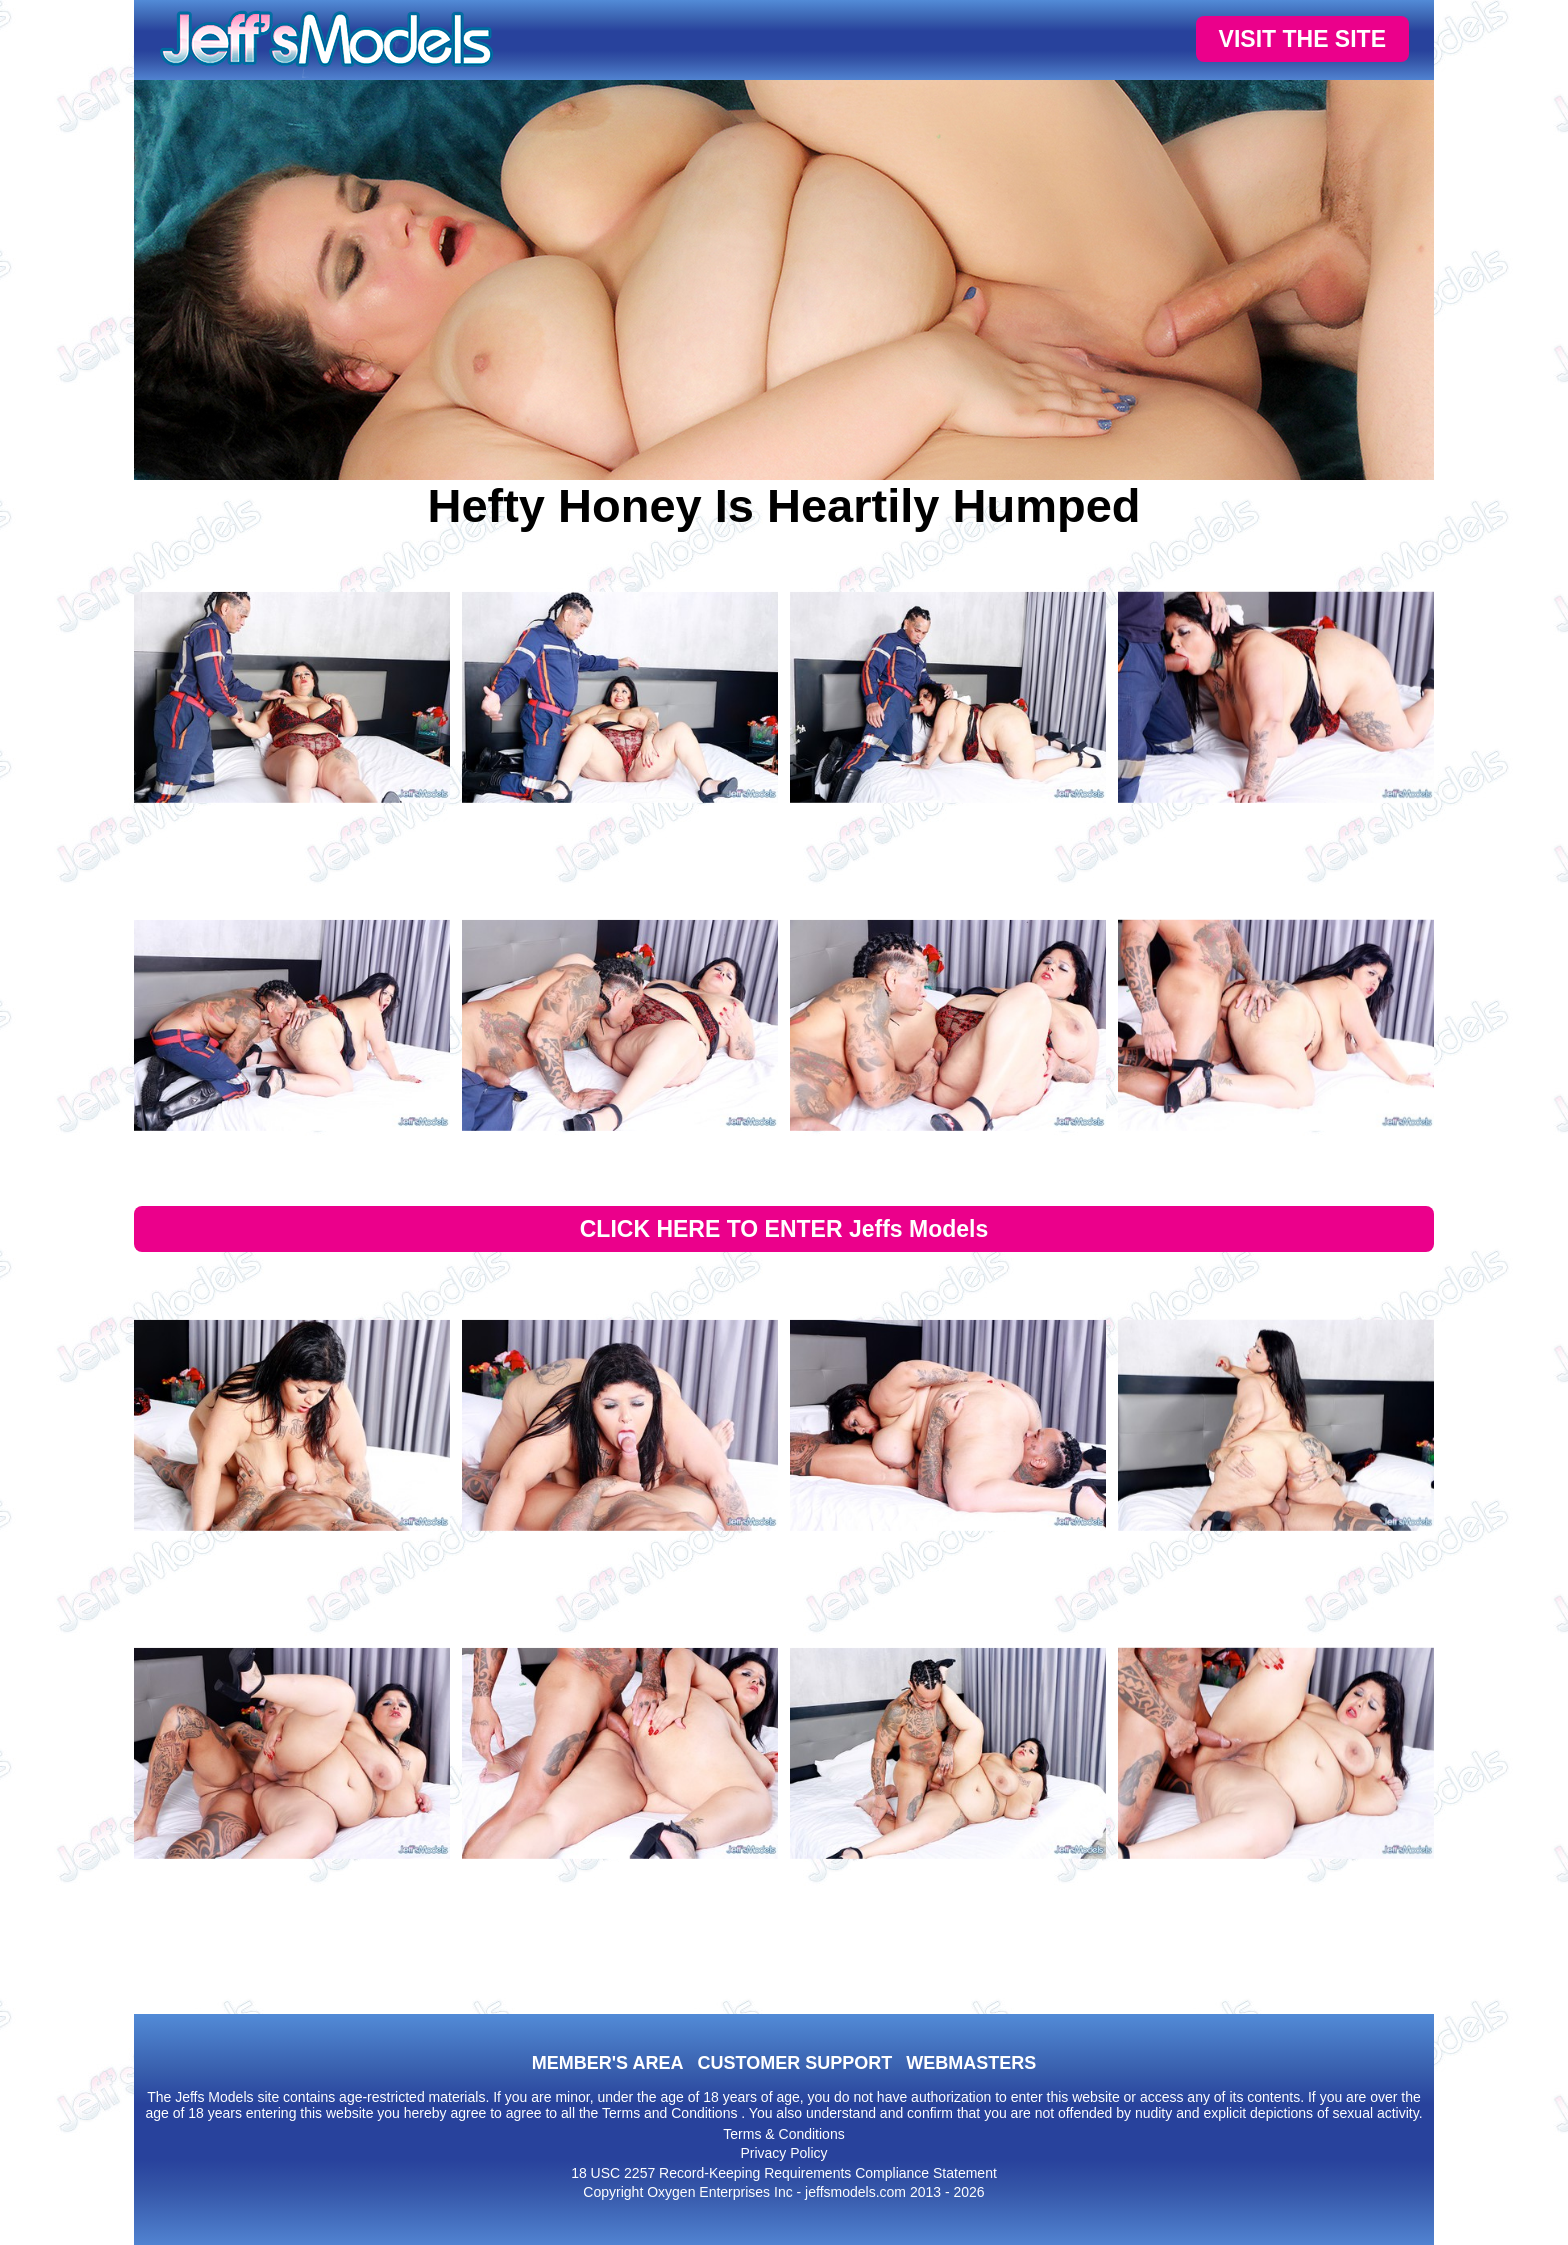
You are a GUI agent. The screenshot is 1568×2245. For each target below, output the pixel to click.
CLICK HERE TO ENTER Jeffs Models (784, 1229)
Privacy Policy (783, 2153)
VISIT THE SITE (1302, 39)
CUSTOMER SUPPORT (794, 2063)
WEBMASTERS (971, 2063)
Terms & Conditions (783, 2134)
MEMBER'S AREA (608, 2063)
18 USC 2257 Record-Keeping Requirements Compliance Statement (784, 2173)
